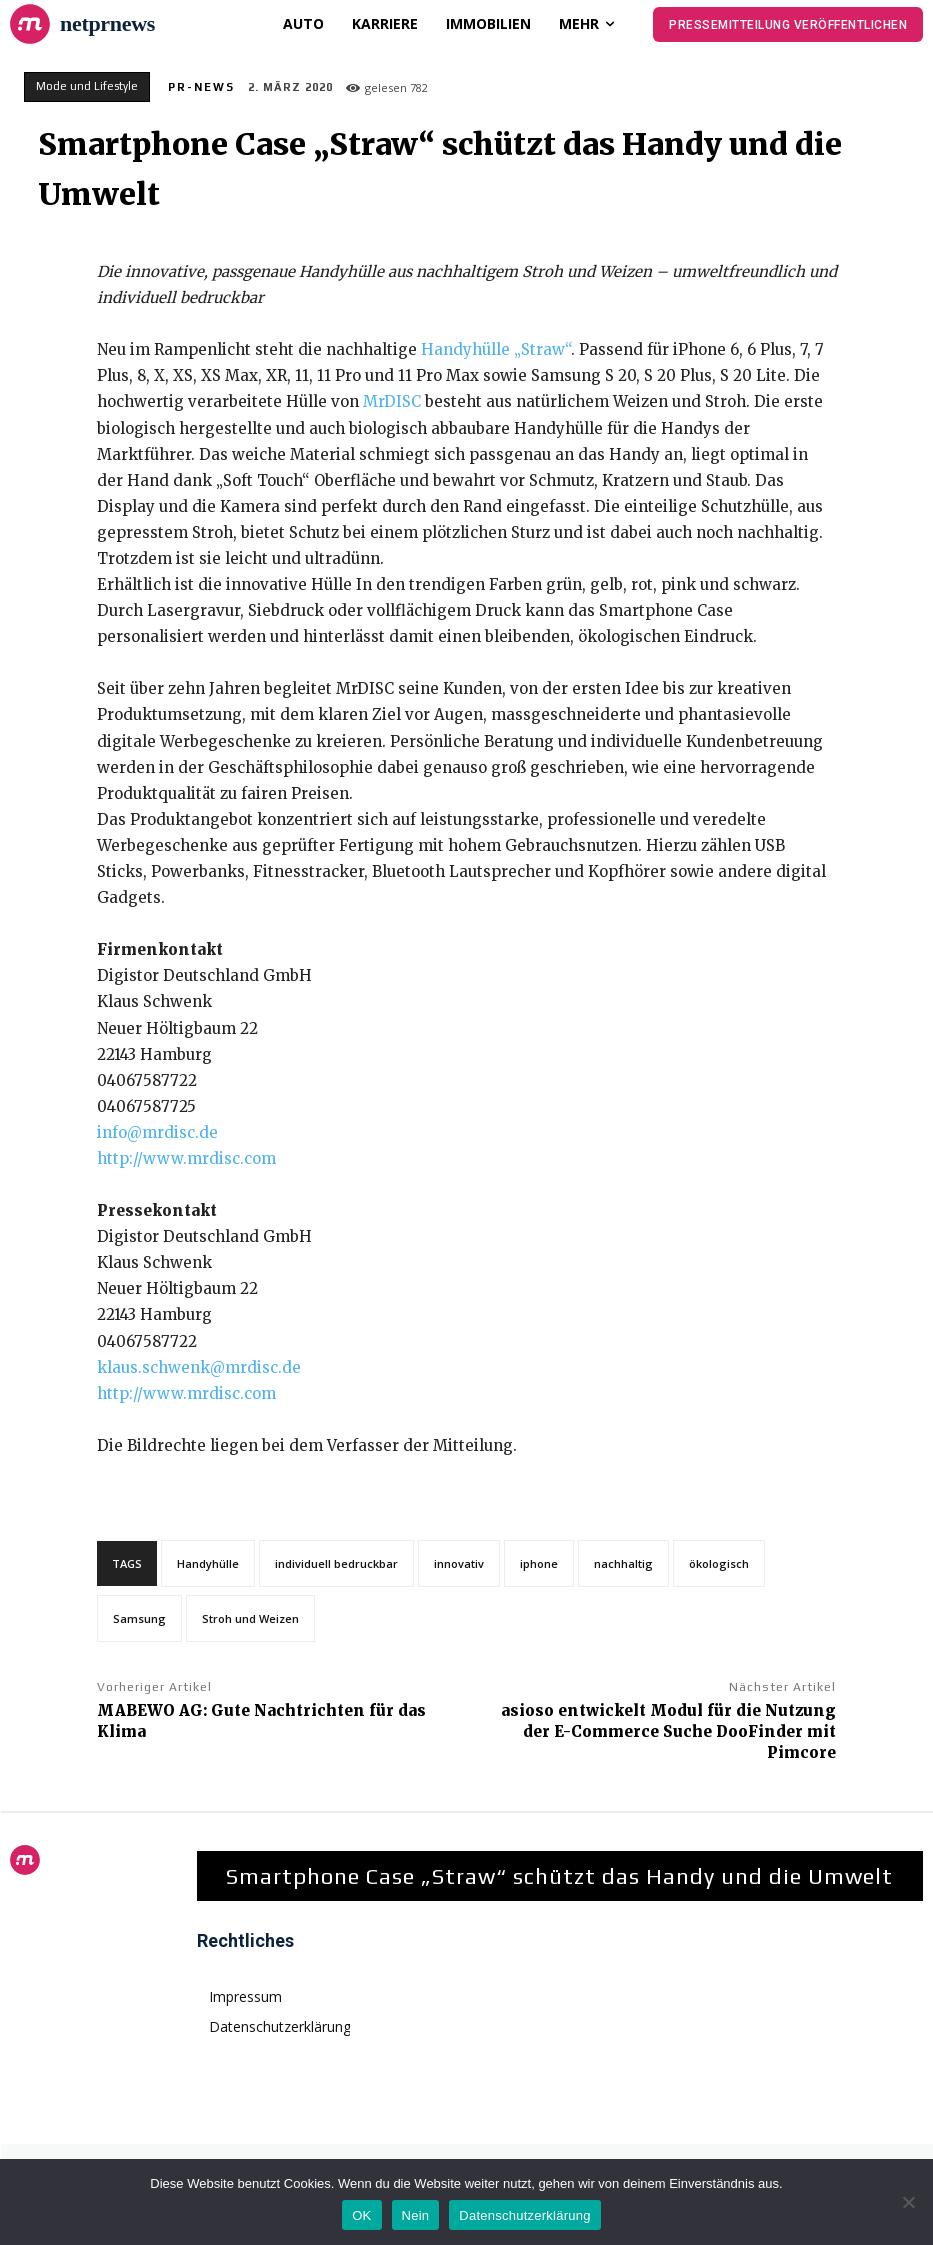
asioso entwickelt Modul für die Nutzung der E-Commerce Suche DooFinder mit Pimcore (668, 1731)
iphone (539, 1563)
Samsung (139, 1618)
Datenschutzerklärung (524, 2215)
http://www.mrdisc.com (186, 1158)
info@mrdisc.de (157, 1132)
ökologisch (719, 1563)
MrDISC (392, 401)
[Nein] (908, 2202)
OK (361, 2215)
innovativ (459, 1563)
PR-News (201, 87)
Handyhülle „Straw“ (496, 349)
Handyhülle (208, 1563)
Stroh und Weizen (250, 1618)
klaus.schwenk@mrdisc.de (199, 1367)
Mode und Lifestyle (87, 87)
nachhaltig (623, 1563)
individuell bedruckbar (336, 1563)
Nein (416, 2215)
